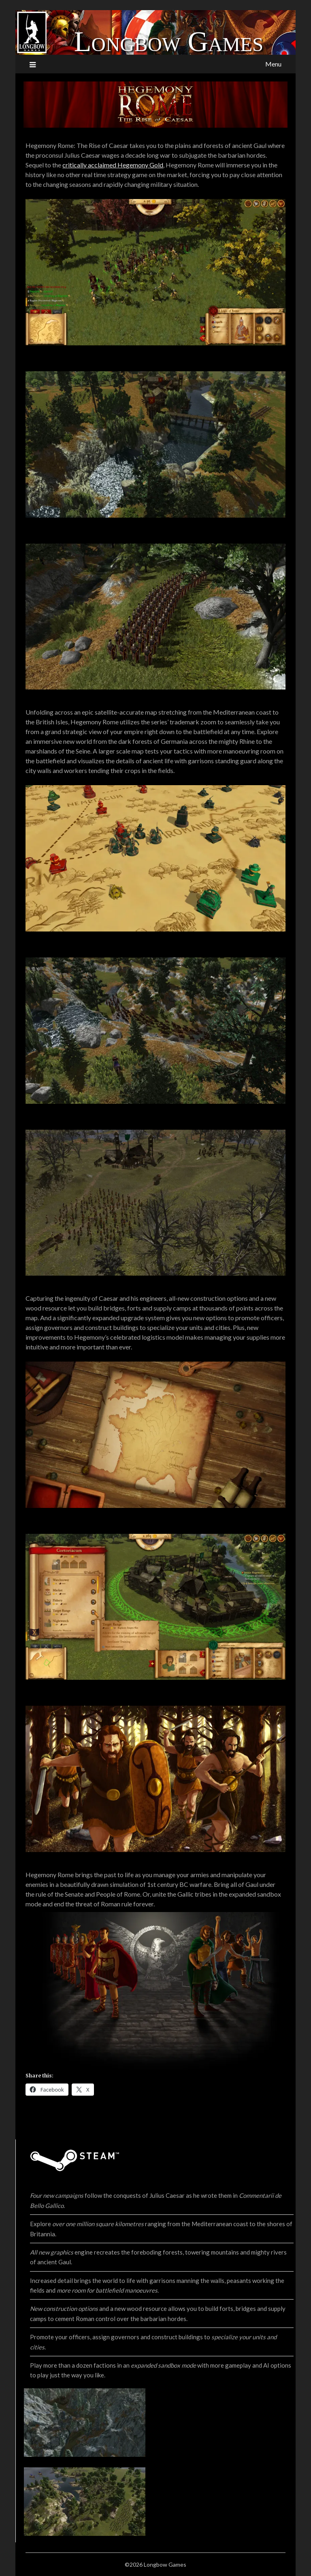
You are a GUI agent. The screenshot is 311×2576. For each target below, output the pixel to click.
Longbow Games (168, 41)
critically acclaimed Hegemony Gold (112, 165)
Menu (273, 64)
